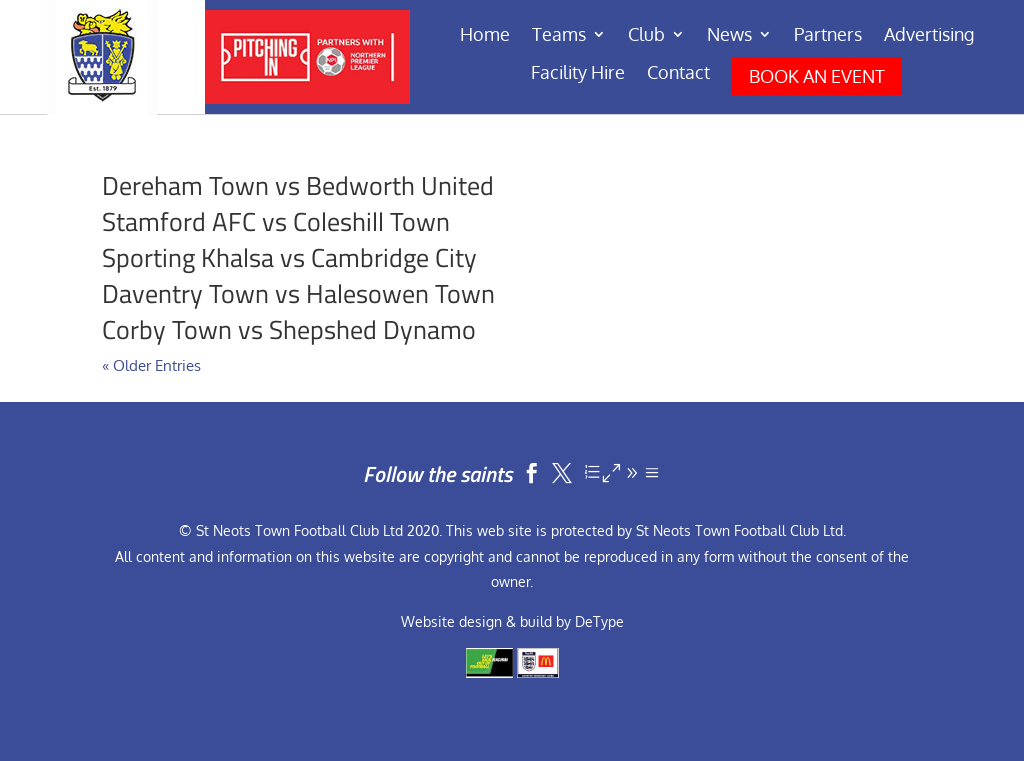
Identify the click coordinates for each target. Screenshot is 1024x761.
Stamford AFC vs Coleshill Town (276, 221)
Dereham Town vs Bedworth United (298, 185)
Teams (559, 36)
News (729, 36)
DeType (599, 621)
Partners (828, 36)
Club (646, 36)
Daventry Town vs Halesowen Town (298, 293)
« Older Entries (151, 365)
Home (485, 36)
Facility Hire (578, 74)
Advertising (929, 36)
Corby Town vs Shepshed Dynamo (289, 329)
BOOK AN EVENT (817, 76)
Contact (678, 74)
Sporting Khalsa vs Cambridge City (289, 257)
